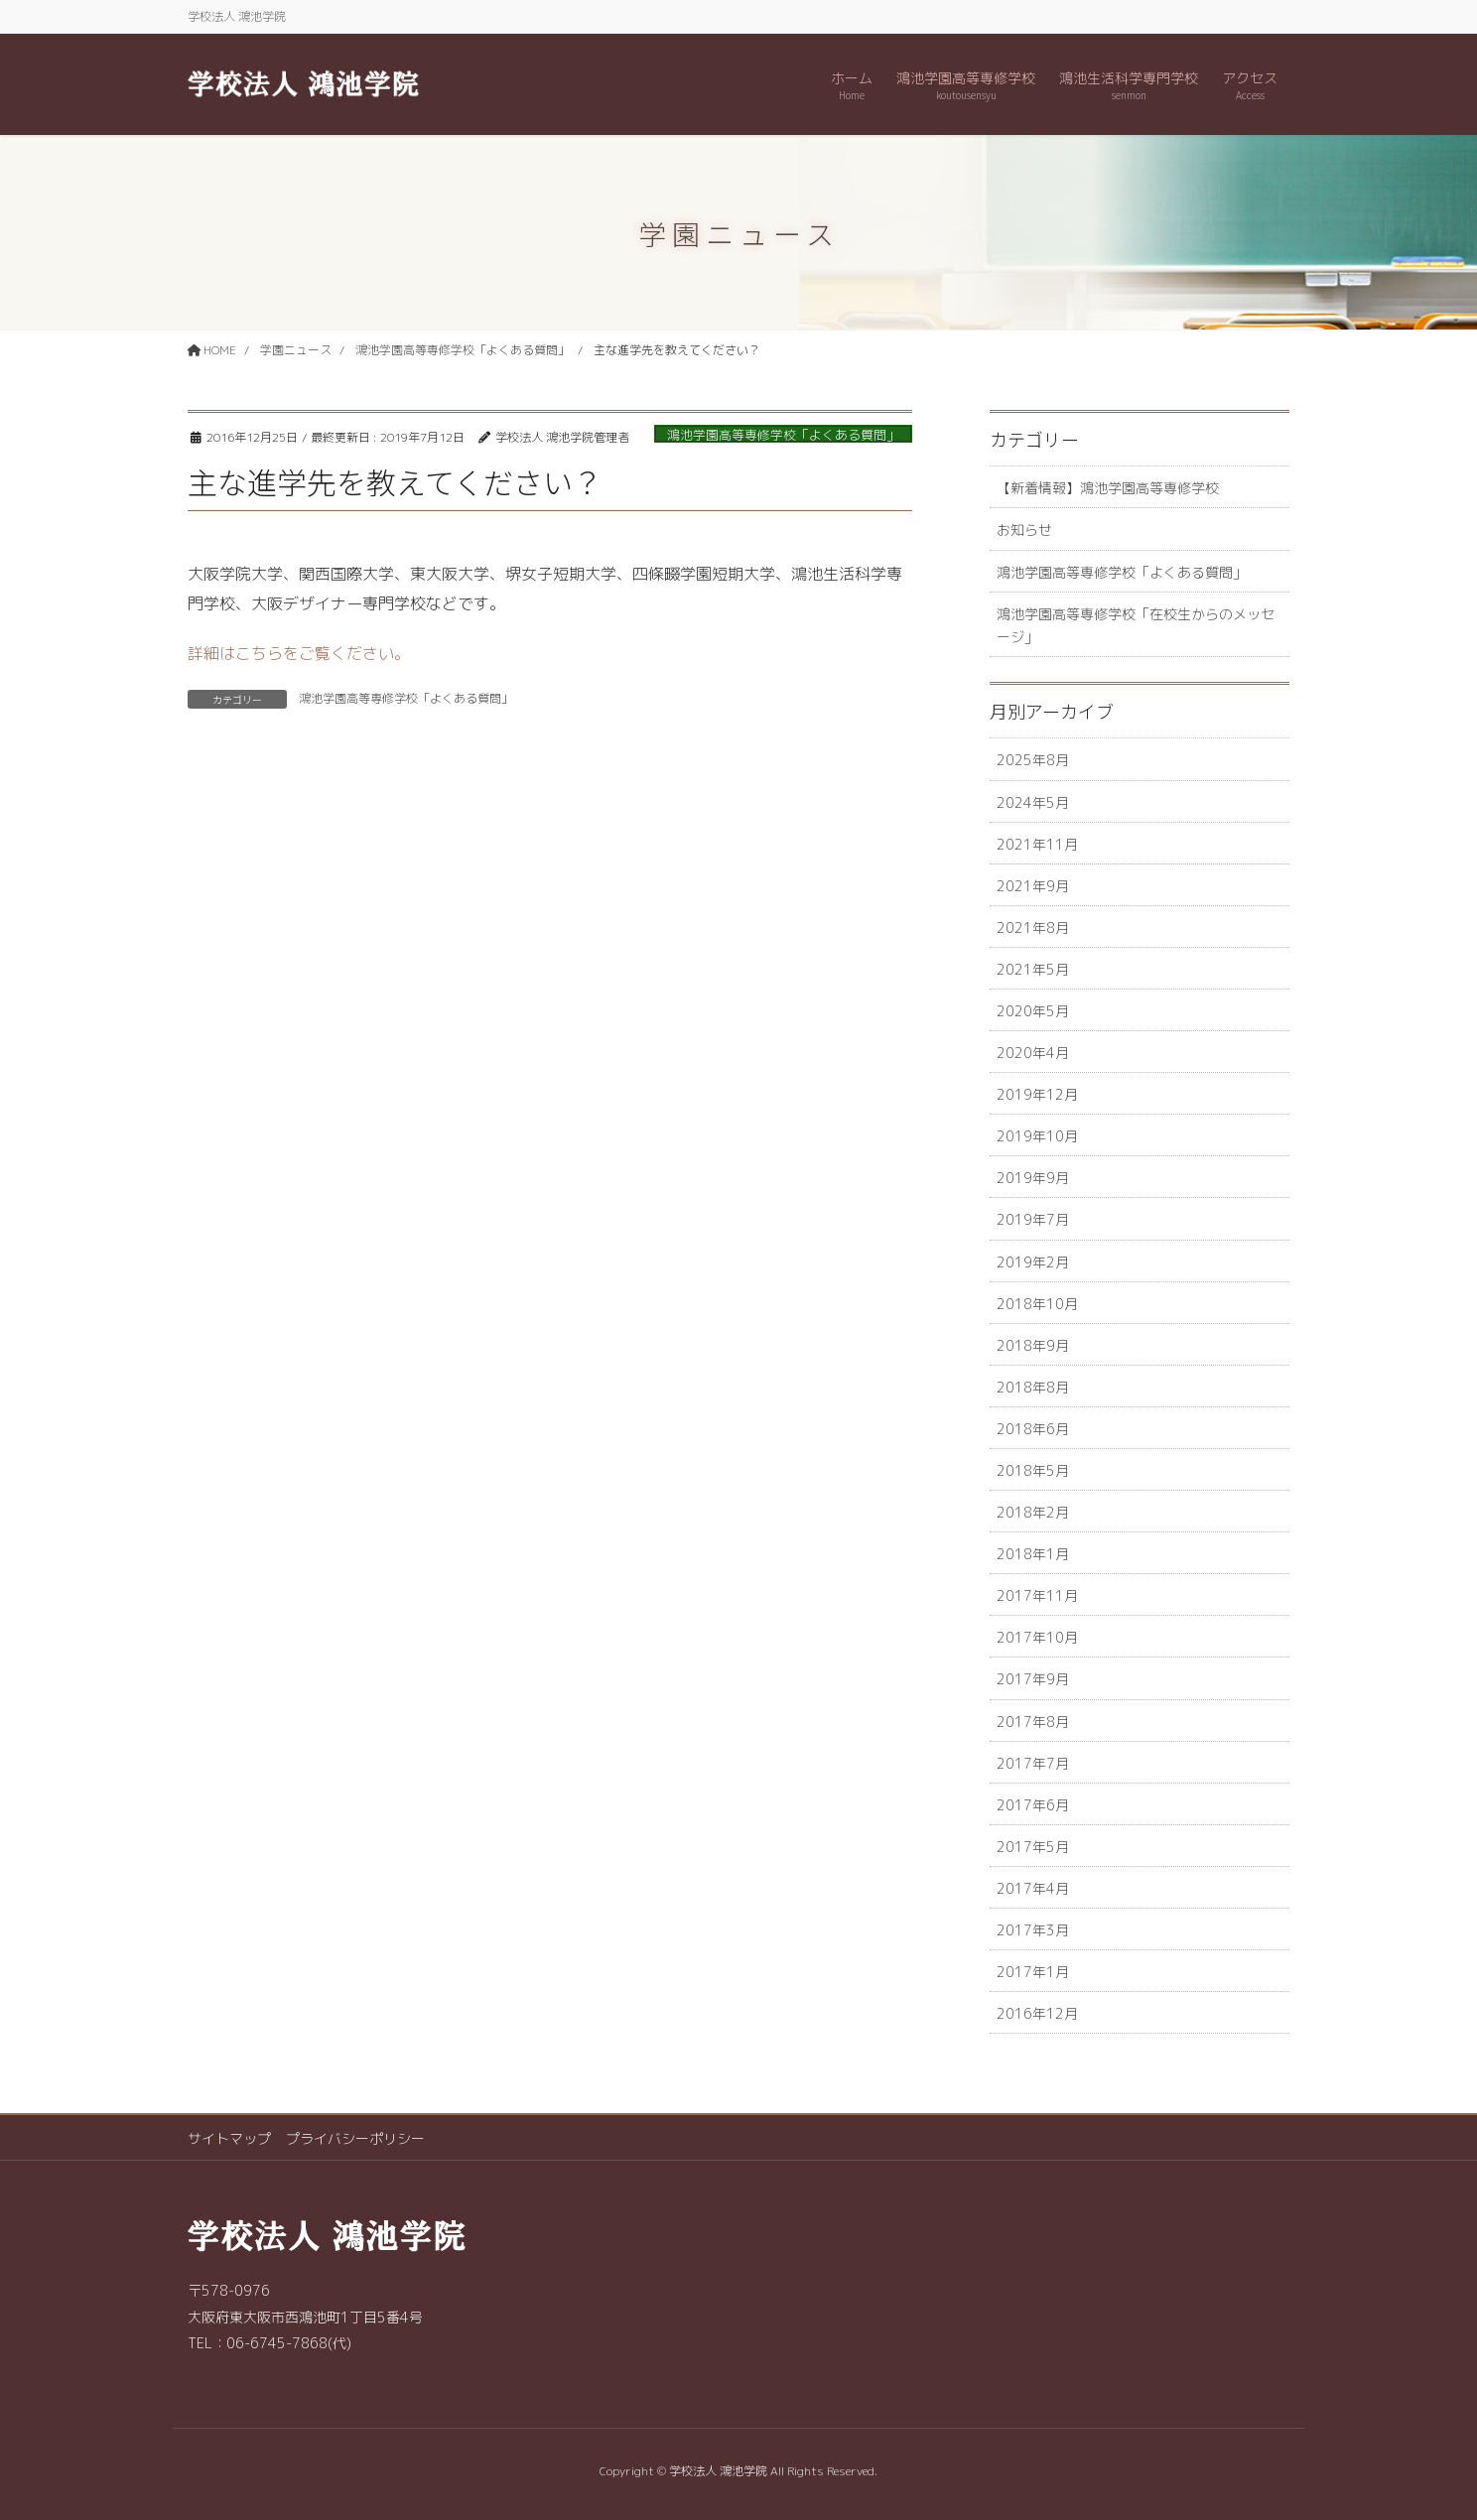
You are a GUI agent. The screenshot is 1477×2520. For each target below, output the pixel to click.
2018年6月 (1033, 1428)
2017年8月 (1033, 1721)
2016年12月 (1037, 2013)
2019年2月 (1033, 1262)
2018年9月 (1033, 1345)
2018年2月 (1033, 1512)
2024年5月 (1033, 802)
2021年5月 (1033, 969)
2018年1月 (1033, 1553)
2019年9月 (1033, 1177)
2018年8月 (1033, 1387)
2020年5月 (1033, 1010)
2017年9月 (1033, 1678)
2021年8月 (1033, 927)
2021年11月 (1037, 844)
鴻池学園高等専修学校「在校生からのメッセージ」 (1136, 625)
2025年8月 (1033, 759)
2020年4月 (1033, 1052)
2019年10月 (1037, 1136)
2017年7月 (1033, 1763)
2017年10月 (1037, 1637)
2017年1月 (1033, 1971)
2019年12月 (1037, 1094)
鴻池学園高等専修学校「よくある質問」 (783, 435)
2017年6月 (1033, 1804)
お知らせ (1024, 529)
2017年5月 (1033, 1846)
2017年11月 (1037, 1595)
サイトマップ (229, 2138)
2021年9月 (1033, 885)
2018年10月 (1037, 1303)
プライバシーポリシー (355, 2138)
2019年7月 (1033, 1219)
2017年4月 (1033, 1888)
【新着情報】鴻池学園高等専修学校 (1108, 487)
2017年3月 (1033, 1930)
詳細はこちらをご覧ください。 (299, 653)
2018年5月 (1033, 1470)
